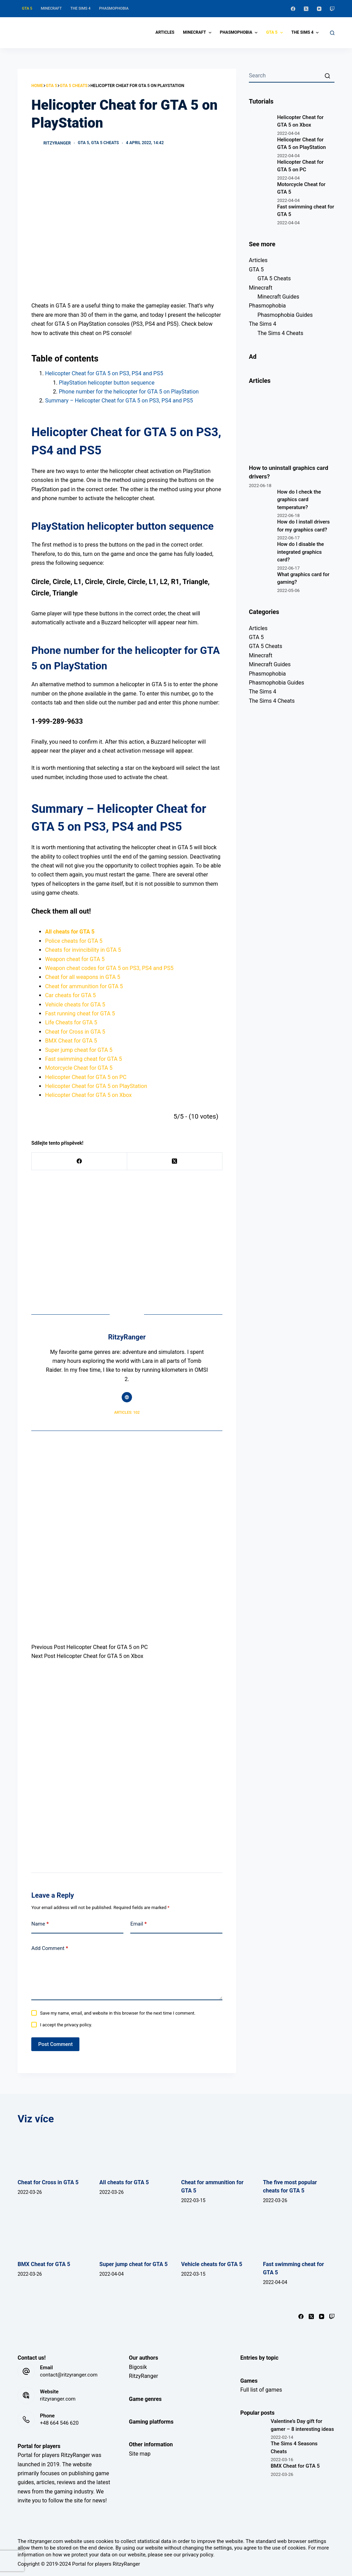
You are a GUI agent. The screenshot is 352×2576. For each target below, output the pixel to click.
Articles (258, 260)
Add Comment (49, 1948)
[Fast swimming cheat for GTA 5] (298, 2235)
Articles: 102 (127, 1412)
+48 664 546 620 (59, 2423)
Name (40, 1924)
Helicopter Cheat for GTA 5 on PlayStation (96, 1086)
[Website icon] (127, 1397)
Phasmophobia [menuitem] (114, 8)
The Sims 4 (262, 324)
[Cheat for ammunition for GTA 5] (217, 2153)
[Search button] (327, 76)
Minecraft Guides (278, 296)
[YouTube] (319, 9)
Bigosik (138, 2367)
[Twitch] (332, 9)
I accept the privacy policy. (66, 2024)
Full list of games (261, 2389)
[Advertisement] (126, 1235)
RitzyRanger (143, 2376)
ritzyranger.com (57, 2399)
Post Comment (55, 2044)
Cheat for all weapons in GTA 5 (82, 977)
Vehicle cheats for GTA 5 (75, 1004)
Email (138, 1924)
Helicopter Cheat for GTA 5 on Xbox (88, 1095)
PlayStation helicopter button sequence (106, 382)
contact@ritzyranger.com (68, 2375)
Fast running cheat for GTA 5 (80, 1013)
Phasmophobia (267, 305)
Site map (140, 2453)
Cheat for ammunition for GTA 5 (84, 986)
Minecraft (260, 287)
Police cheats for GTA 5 (73, 941)
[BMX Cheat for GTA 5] (53, 2235)
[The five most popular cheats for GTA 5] (298, 2153)
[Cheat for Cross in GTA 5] (53, 2153)
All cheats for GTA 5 (70, 931)
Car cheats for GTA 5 (70, 995)
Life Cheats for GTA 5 (71, 1022)
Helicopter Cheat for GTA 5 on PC (85, 1077)
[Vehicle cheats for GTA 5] (217, 2235)
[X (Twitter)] (306, 9)
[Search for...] (291, 76)
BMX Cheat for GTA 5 (71, 1040)
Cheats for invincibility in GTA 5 (83, 950)
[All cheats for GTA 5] (135, 2153)
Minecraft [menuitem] (51, 8)
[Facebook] (293, 9)
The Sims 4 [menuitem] (80, 8)
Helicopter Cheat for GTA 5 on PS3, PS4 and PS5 (104, 373)
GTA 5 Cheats (105, 142)
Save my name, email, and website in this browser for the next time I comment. (118, 2013)
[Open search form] (332, 33)
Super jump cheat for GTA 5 (78, 1050)
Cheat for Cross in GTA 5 (75, 1031)
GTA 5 (83, 142)
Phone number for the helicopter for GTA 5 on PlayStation (129, 391)
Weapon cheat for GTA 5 (74, 959)
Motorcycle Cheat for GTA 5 (78, 1068)
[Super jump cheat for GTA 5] (135, 2235)
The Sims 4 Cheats (280, 333)
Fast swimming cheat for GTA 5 (83, 1059)
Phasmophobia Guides (285, 315)
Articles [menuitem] (164, 32)
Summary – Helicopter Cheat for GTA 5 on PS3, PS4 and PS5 (119, 400)
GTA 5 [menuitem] (27, 8)
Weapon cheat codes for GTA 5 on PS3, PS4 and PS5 (109, 968)
